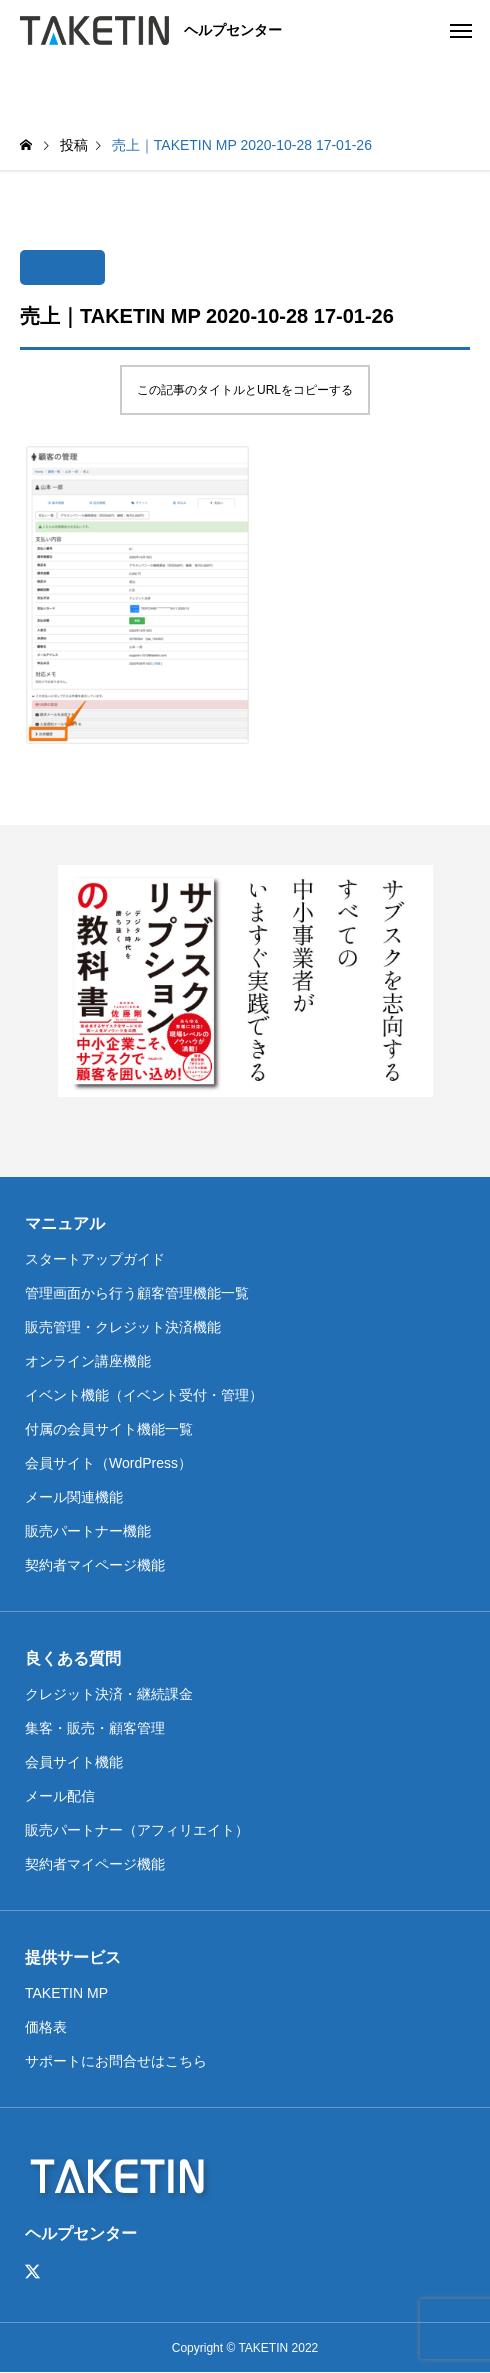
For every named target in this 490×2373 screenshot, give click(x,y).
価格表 (46, 2027)
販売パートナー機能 (88, 1531)
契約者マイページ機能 (95, 1565)
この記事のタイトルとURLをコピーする (245, 390)
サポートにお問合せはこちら (116, 2061)
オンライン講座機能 (88, 1361)
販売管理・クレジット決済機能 (123, 1327)
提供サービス (73, 1957)
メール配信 (60, 1796)
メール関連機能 (74, 1497)
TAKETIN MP (66, 1993)
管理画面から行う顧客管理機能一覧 (137, 1293)
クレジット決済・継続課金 (109, 1694)
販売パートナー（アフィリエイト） (137, 1830)
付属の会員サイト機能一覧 (109, 1429)
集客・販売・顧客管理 (95, 1728)
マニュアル (65, 1223)
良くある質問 (73, 1658)
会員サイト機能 (74, 1762)
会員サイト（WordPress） (108, 1463)
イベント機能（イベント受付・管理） (144, 1395)
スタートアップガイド (95, 1259)
